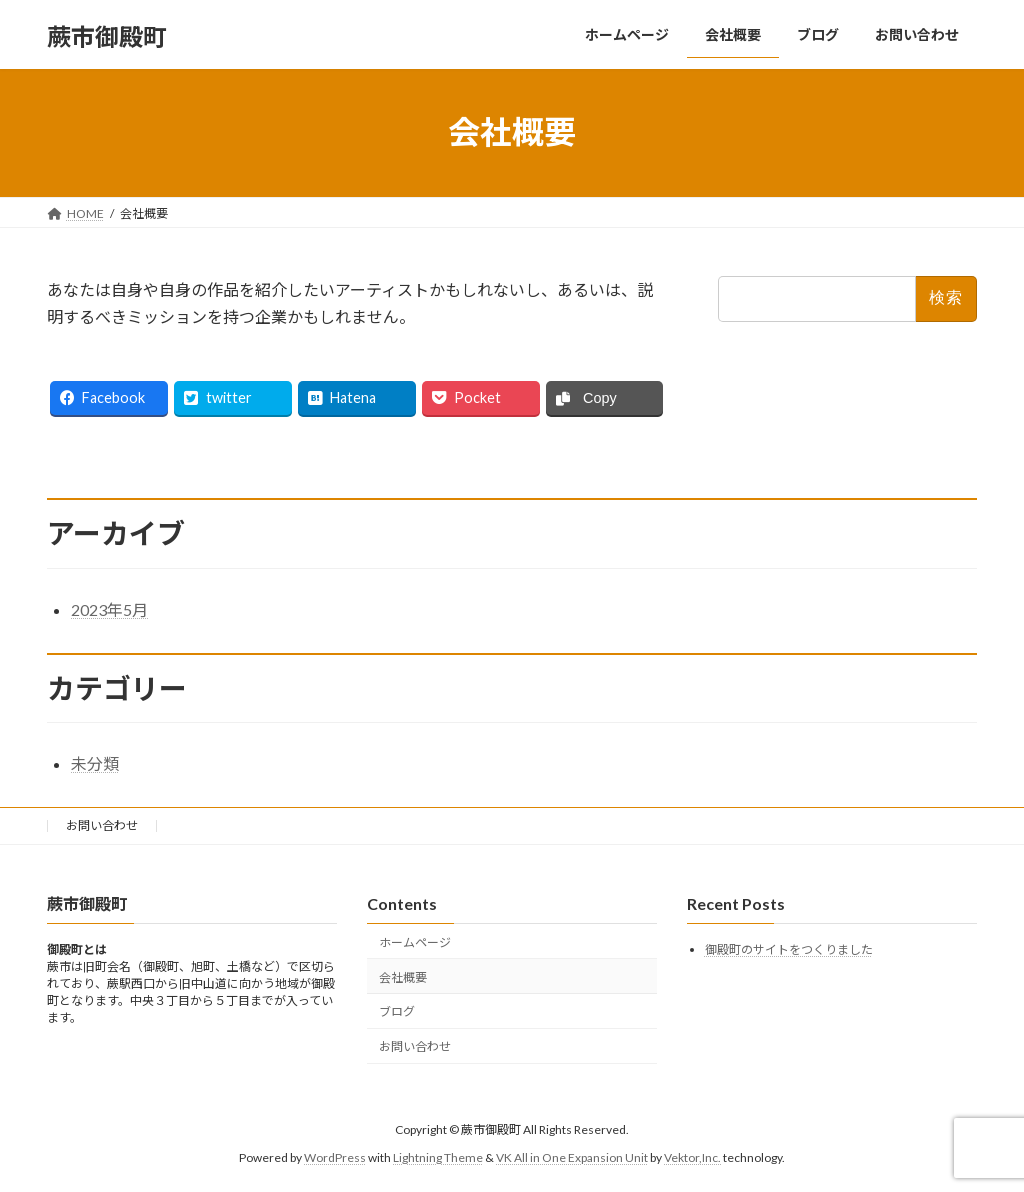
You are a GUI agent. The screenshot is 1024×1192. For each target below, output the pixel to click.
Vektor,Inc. (692, 1157)
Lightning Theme (438, 1157)
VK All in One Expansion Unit (572, 1157)
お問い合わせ (102, 825)
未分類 (95, 763)
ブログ (397, 1011)
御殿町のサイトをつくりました (789, 949)
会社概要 (403, 976)
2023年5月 (109, 609)
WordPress (335, 1157)
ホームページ (415, 942)
